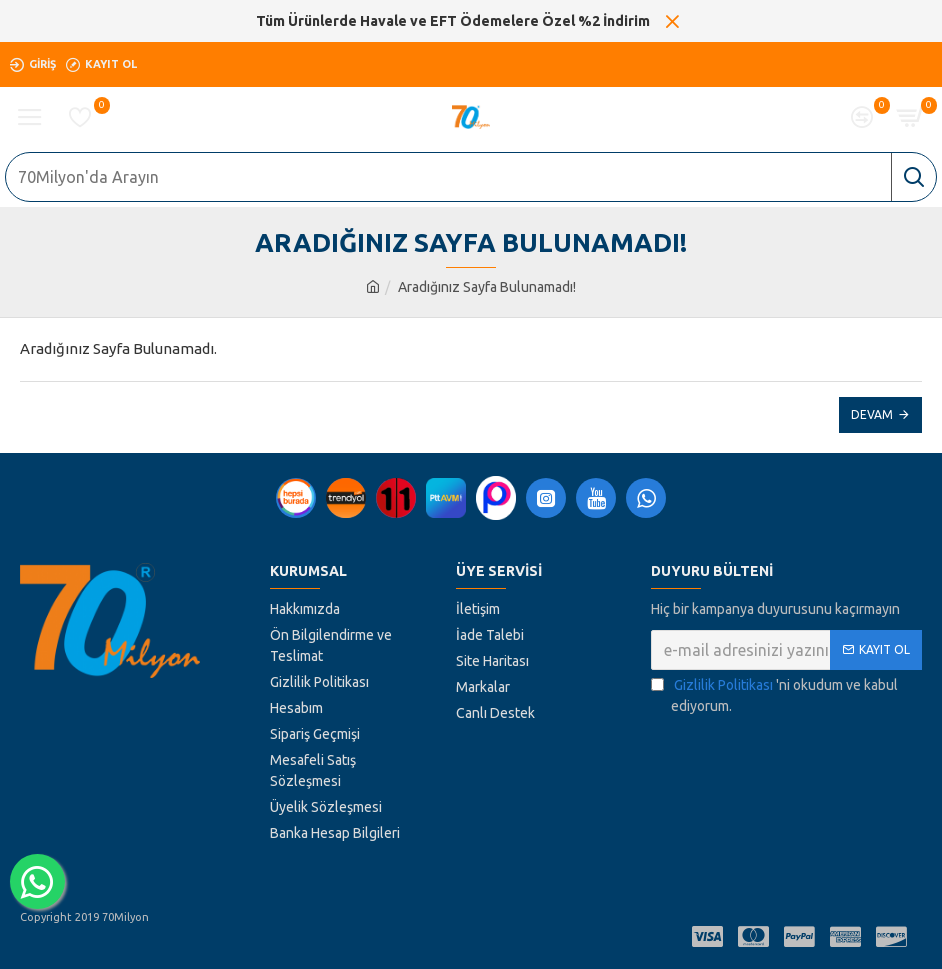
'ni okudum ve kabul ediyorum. (774, 694)
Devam (872, 414)
